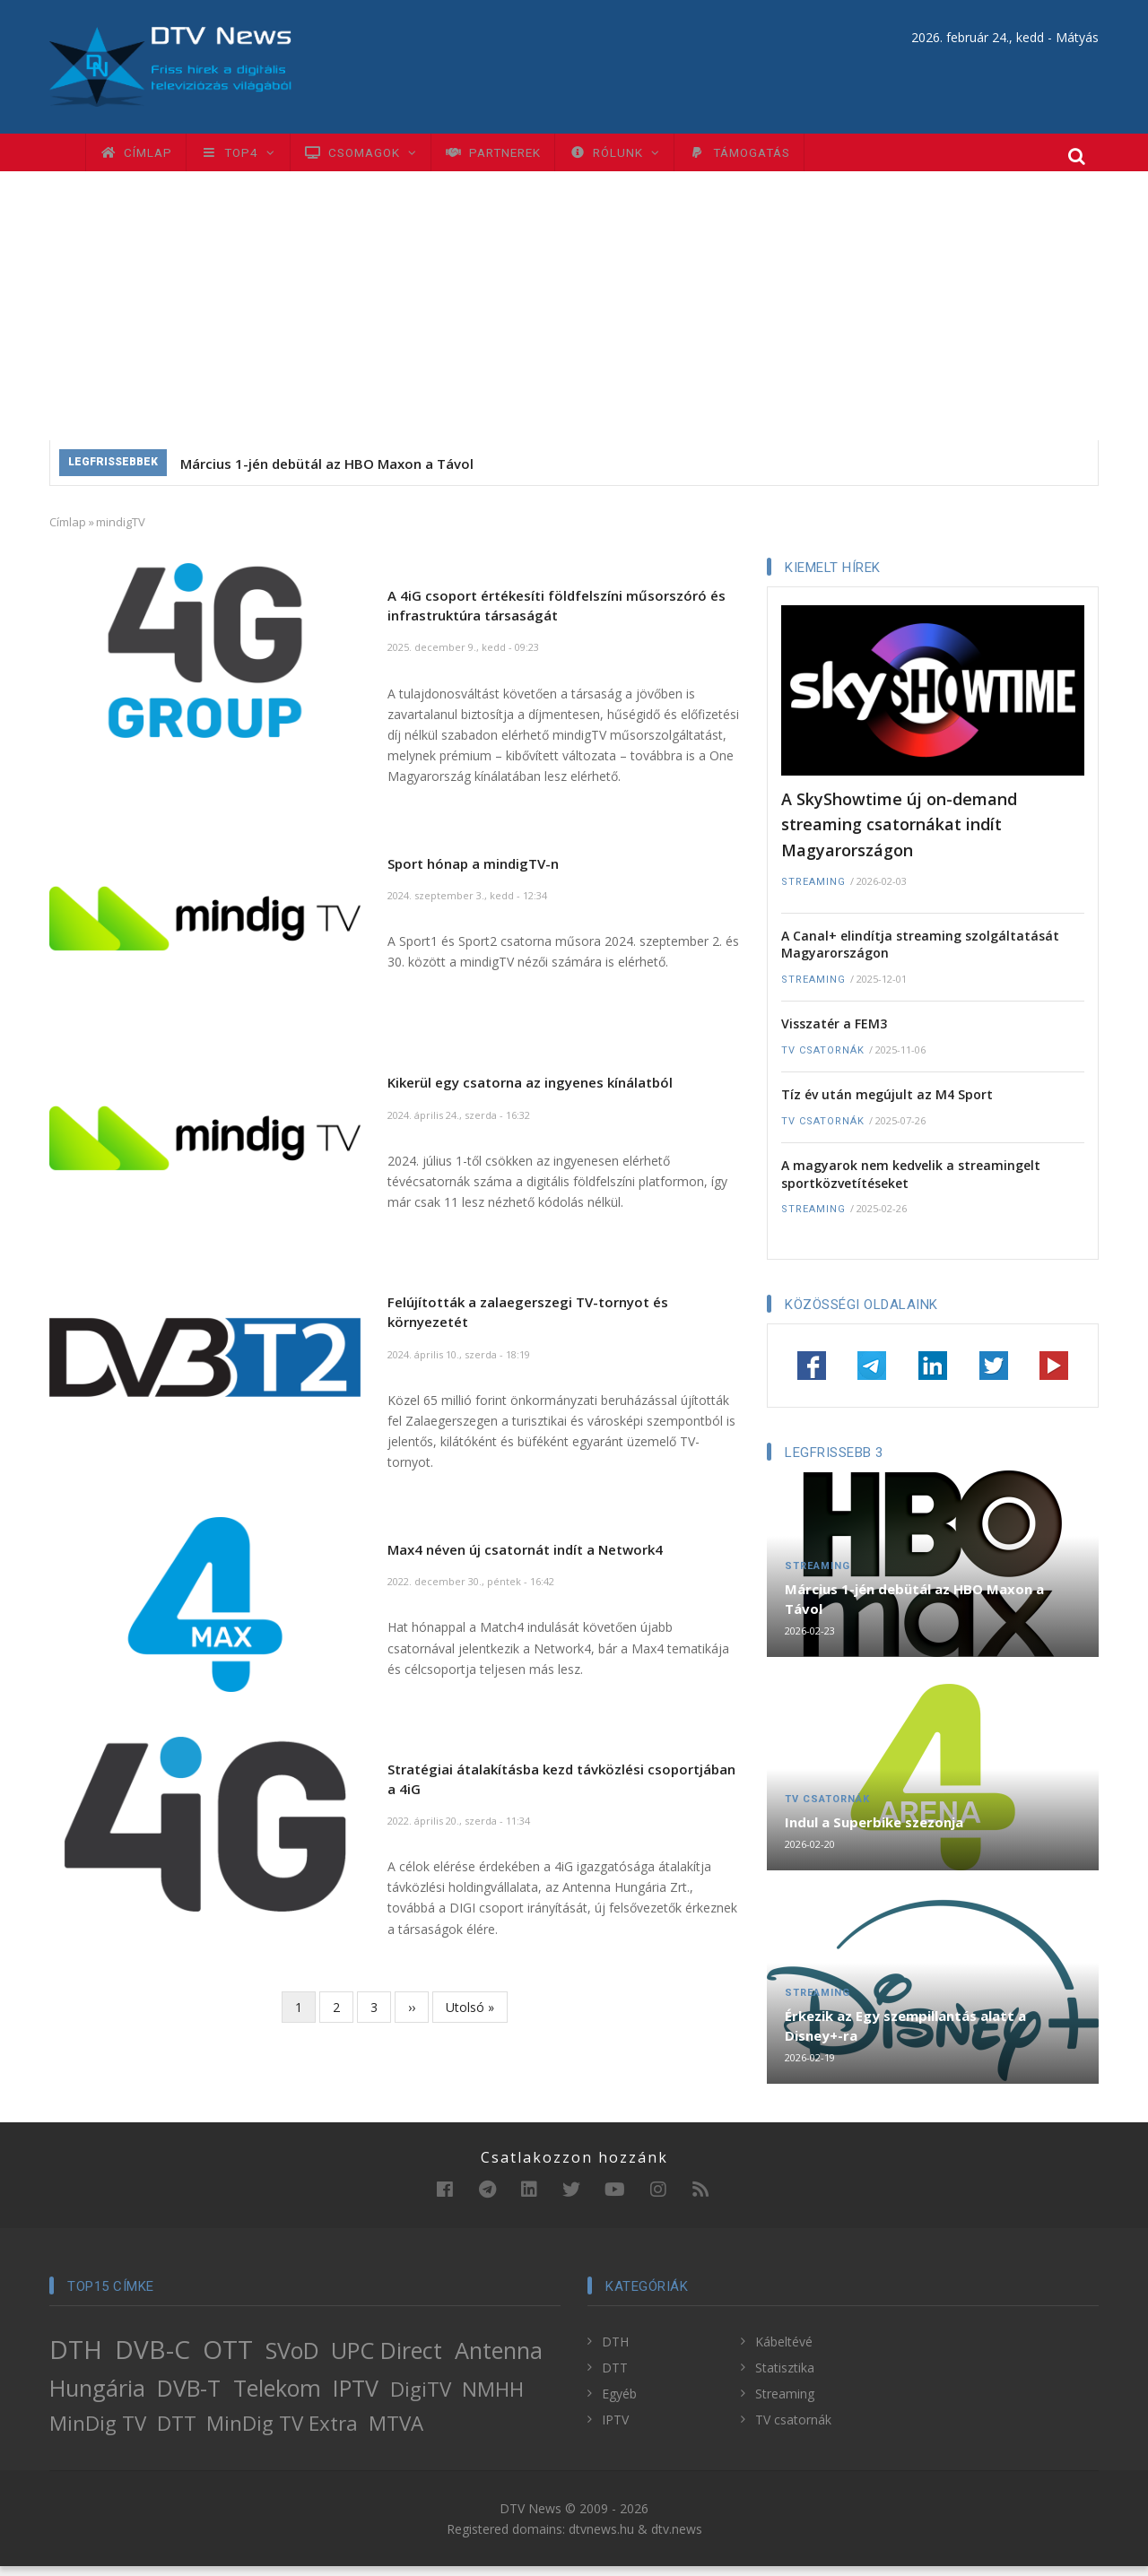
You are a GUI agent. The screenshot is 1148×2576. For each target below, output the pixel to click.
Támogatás (806, 157)
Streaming (813, 892)
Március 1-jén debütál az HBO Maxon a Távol (327, 473)
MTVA (396, 2432)
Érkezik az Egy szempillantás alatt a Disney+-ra (905, 2035)
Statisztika (784, 2377)
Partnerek (534, 157)
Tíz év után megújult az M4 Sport (887, 1104)
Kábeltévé (784, 2350)
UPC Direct (386, 2359)
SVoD (292, 2359)
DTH (75, 2358)
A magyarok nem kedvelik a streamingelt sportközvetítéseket (910, 1184)
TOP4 (253, 157)
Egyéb (619, 2403)
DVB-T (189, 2397)
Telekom (277, 2397)
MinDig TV (97, 2432)
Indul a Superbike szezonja (874, 1832)
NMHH (493, 2399)
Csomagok (388, 157)
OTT (228, 2358)
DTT (176, 2432)
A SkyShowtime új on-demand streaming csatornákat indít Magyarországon (899, 833)
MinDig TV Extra (282, 2432)
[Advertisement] (574, 315)
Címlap (141, 157)
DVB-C (152, 2358)
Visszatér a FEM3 (834, 1033)
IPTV (355, 2397)
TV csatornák (823, 1059)
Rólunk (668, 157)
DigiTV (420, 2399)
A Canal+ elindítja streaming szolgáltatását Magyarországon (920, 953)
